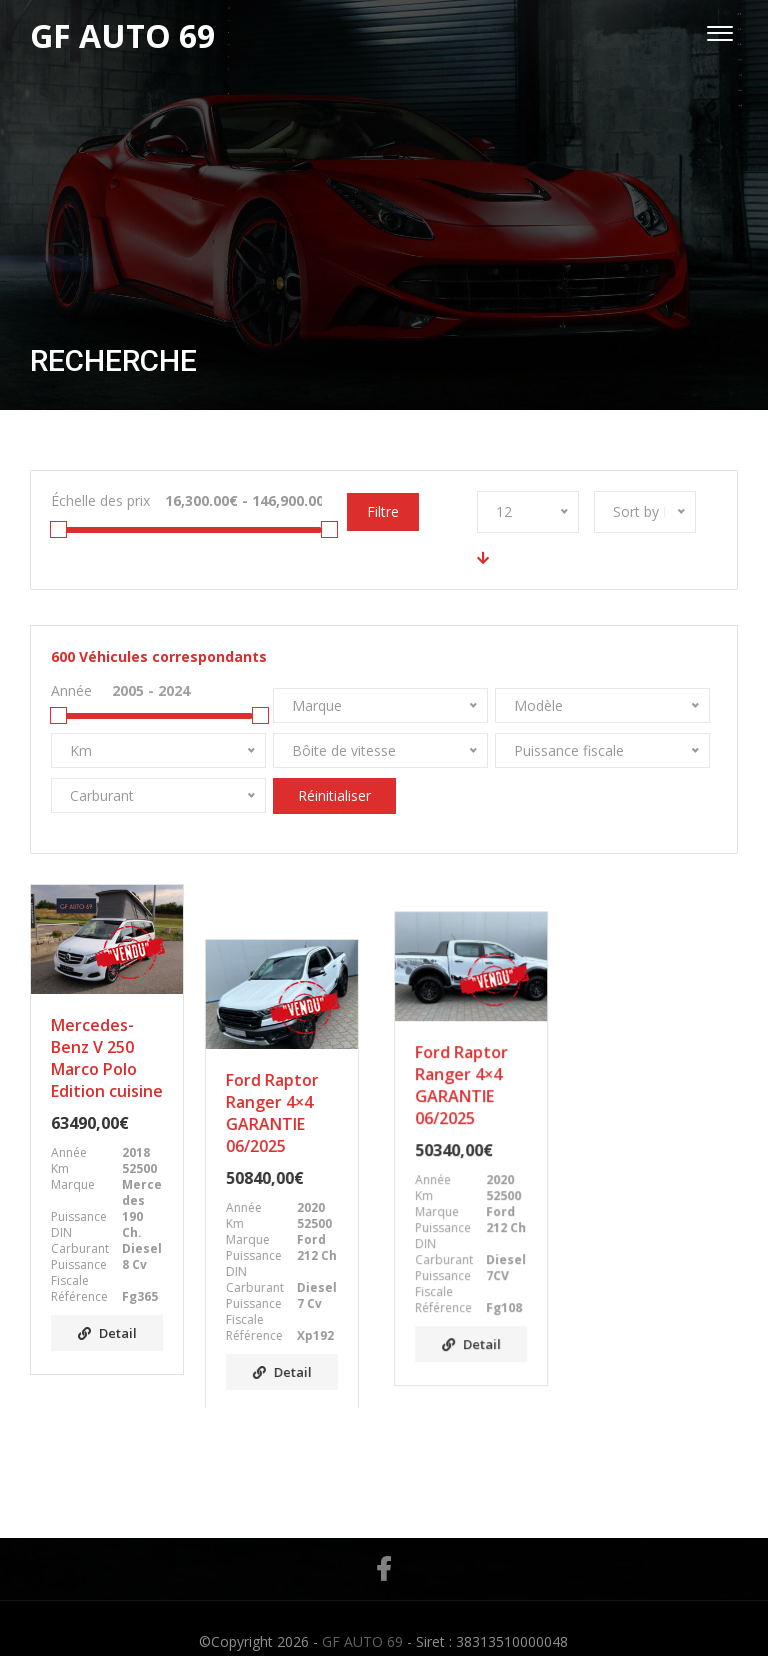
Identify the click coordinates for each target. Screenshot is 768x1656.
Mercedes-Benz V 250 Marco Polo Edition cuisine (107, 1058)
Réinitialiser (334, 795)
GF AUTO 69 (362, 1614)
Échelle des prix (100, 500)
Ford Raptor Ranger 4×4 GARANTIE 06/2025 (281, 1058)
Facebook (383, 1542)
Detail (107, 1333)
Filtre (383, 511)
